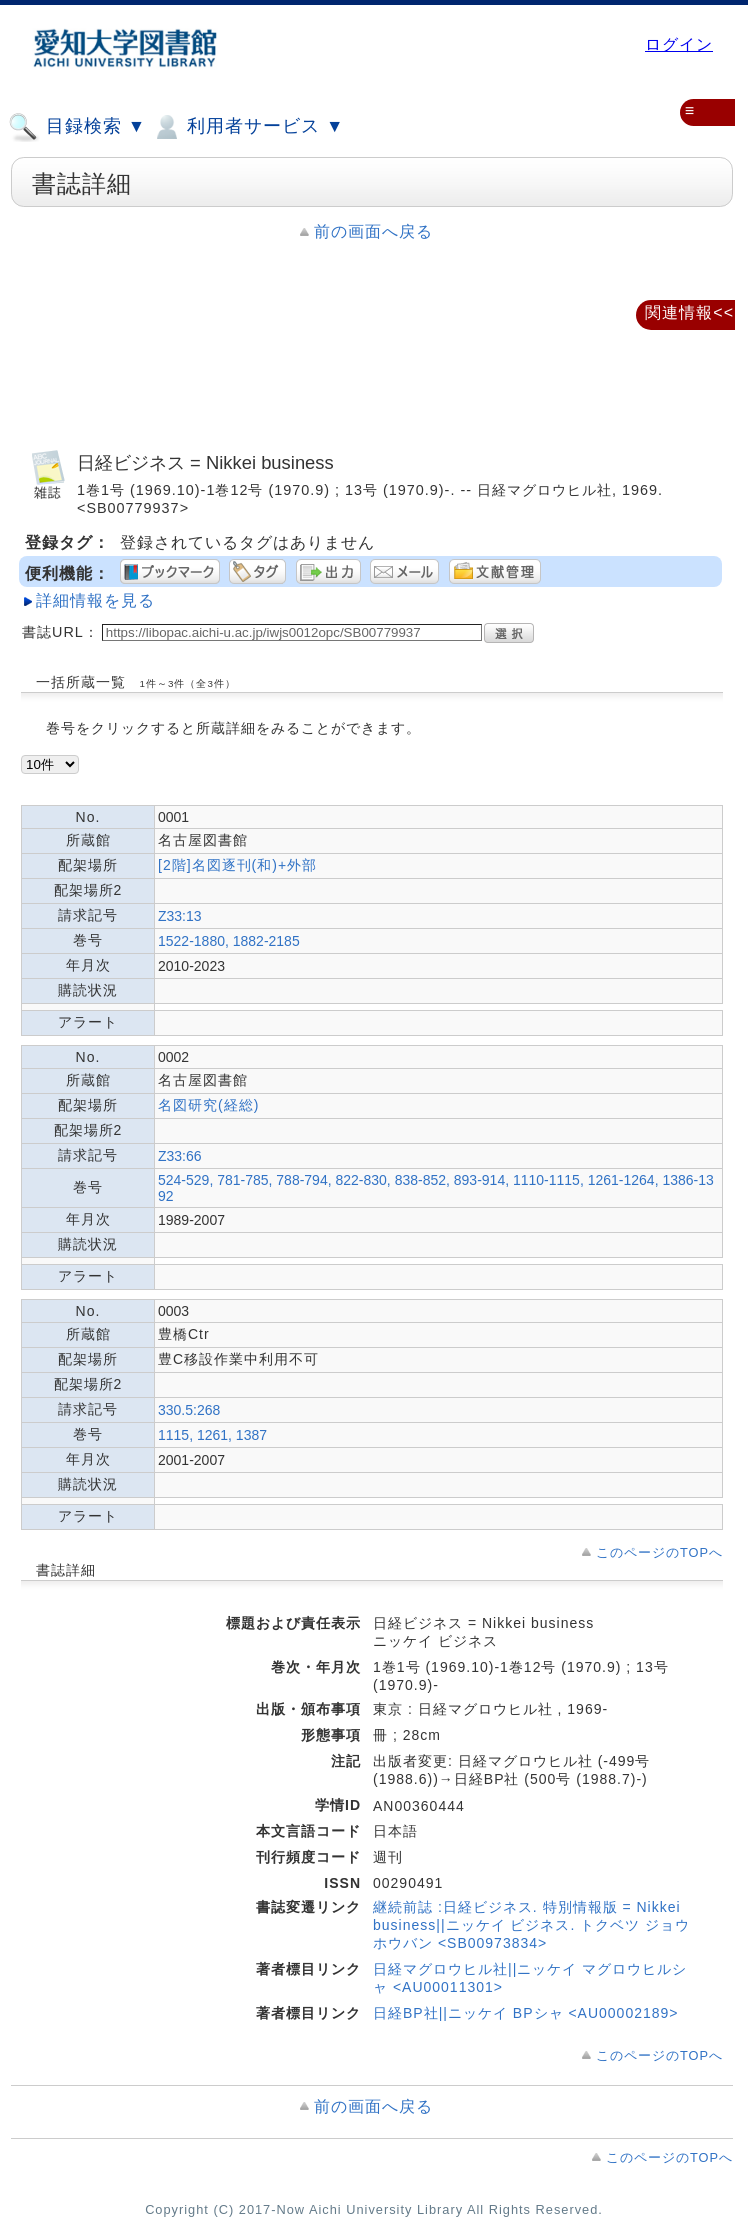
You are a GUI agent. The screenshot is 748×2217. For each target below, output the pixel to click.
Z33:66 (180, 1156)
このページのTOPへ (659, 1552)
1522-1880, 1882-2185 (229, 941)
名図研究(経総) (208, 1105)
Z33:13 (180, 916)
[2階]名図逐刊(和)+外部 (237, 865)
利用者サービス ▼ (247, 127)
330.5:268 (189, 1410)
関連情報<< (689, 312)
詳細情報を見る (95, 600)
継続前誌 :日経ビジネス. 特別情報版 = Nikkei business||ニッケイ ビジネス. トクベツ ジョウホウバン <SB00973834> (531, 1925)
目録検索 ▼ (77, 127)
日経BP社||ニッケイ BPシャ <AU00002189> (526, 2013)
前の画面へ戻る (373, 231)
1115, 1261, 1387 (212, 1435)
